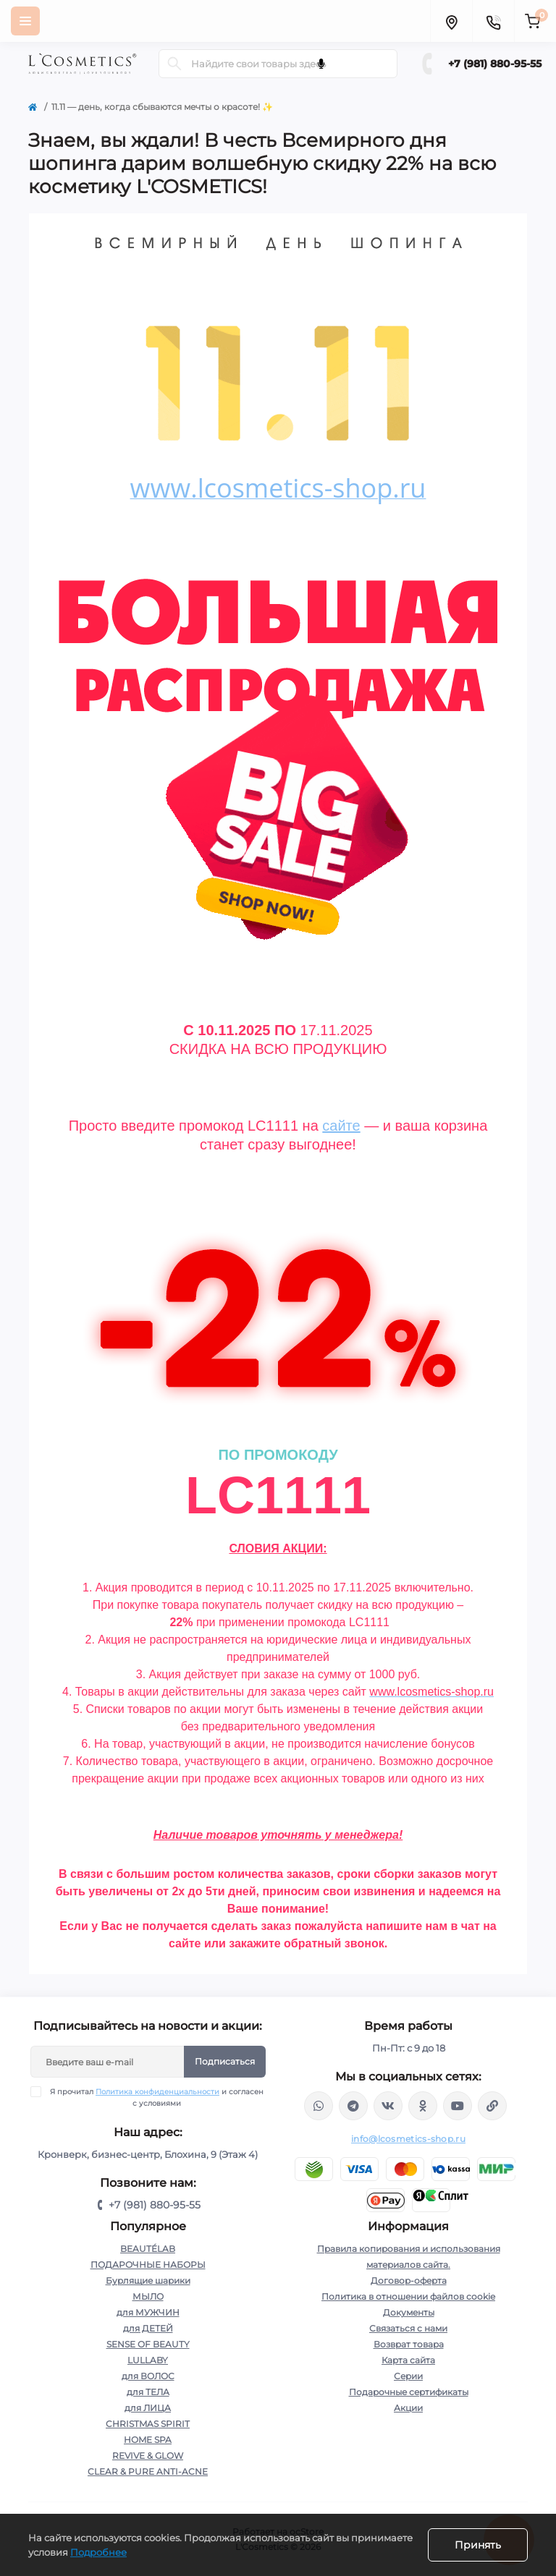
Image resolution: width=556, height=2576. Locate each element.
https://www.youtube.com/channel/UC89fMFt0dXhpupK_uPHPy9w (457, 2106)
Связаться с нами (408, 2328)
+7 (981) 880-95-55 (495, 63)
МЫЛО (148, 2296)
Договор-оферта (409, 2280)
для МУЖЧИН (148, 2312)
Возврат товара (409, 2344)
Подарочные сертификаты (408, 2391)
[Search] (174, 63)
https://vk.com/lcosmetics (388, 2106)
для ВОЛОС (148, 2376)
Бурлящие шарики (148, 2280)
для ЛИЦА (148, 2407)
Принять (478, 2544)
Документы (408, 2312)
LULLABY (147, 2360)
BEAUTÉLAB (147, 2248)
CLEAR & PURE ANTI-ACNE (148, 2471)
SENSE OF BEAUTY (148, 2344)
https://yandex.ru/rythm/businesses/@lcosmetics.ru (492, 2106)
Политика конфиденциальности (157, 2091)
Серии (408, 2376)
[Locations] (451, 21)
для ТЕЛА (148, 2391)
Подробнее (98, 2552)
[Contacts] (493, 21)
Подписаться (225, 2061)
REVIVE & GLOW (147, 2455)
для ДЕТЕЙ (148, 2328)
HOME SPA (148, 2439)
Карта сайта (408, 2360)
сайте (341, 1126)
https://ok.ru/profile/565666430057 (422, 2106)
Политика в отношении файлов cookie (408, 2296)
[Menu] (25, 21)
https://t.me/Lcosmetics (353, 2106)
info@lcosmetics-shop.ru (408, 2138)
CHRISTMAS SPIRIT (148, 2423)
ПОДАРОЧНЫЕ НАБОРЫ (148, 2264)
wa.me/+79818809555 (318, 2106)
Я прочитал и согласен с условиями (156, 2097)
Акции (408, 2407)
